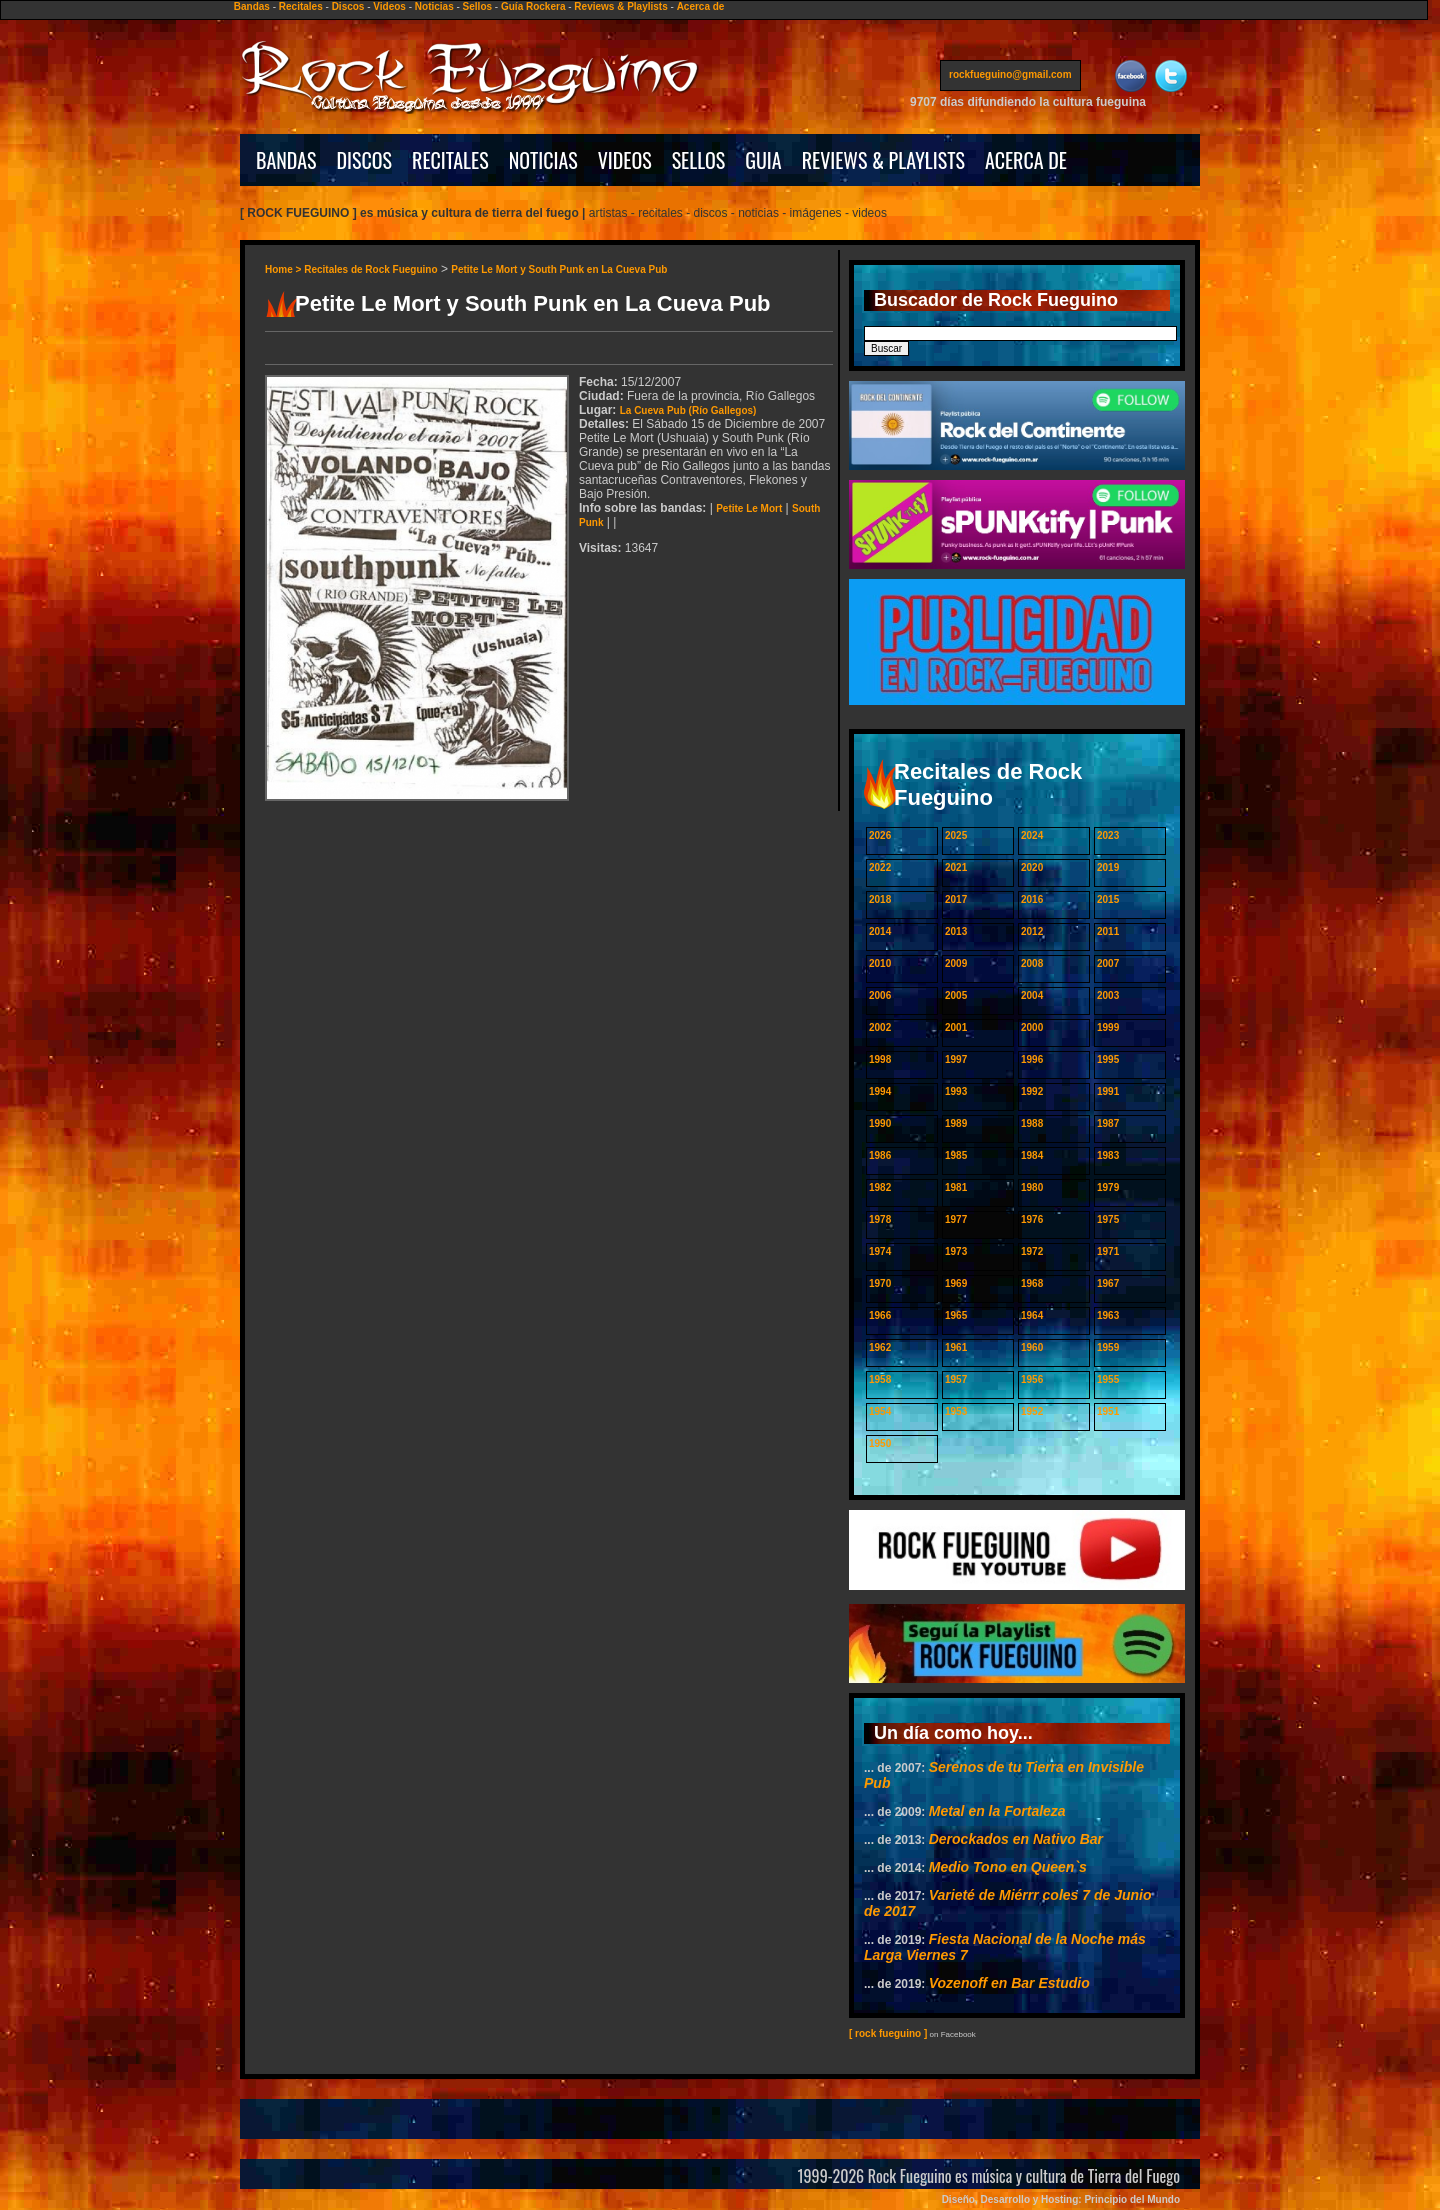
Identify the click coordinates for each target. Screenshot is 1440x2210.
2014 (880, 931)
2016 (1032, 899)
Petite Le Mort (749, 508)
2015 (1108, 899)
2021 (956, 867)
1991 (1108, 1091)
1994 (880, 1091)
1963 (1108, 1315)
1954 (880, 1411)
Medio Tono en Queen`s (1008, 1867)
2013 (956, 931)
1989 (956, 1123)
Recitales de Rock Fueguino (370, 269)
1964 (1032, 1315)
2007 (1108, 963)
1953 (956, 1411)
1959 (1108, 1347)
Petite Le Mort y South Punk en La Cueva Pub (559, 269)
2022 (880, 867)
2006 (880, 995)
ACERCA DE (1026, 160)
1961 (956, 1347)
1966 (880, 1315)
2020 (1032, 867)
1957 (956, 1379)
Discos (348, 6)
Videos (389, 6)
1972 (1032, 1251)
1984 (1032, 1155)
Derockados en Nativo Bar (1016, 1839)
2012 (1032, 931)
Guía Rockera (533, 6)
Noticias (434, 6)
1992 (1032, 1091)
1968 (1032, 1283)
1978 (880, 1219)
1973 (956, 1251)
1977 (956, 1219)
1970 (880, 1283)
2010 (880, 963)
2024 (1032, 835)
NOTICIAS (543, 160)
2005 (956, 995)
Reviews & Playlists (620, 6)
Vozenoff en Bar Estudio (1009, 1983)
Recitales (301, 6)
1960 (1032, 1347)
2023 (1108, 835)
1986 (880, 1155)
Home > (284, 269)
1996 (1032, 1059)
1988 (1032, 1123)
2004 (1032, 995)
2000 (1032, 1027)
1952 (1032, 1411)
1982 (880, 1187)
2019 (1108, 867)
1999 (1108, 1027)
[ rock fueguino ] (888, 2033)
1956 (1032, 1379)
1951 (1108, 1411)
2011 (1108, 931)
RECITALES (450, 160)
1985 (956, 1155)
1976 (1032, 1219)
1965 (956, 1315)
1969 (956, 1283)
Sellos (477, 6)
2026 (880, 835)
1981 (956, 1187)
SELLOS (699, 160)
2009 (956, 963)
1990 (880, 1123)
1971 (1108, 1251)
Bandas (252, 6)
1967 (1108, 1283)
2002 (880, 1027)
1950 (880, 1443)
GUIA (763, 160)
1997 (956, 1059)
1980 (1032, 1187)
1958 (880, 1379)
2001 (956, 1027)
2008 (1032, 963)
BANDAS (286, 160)
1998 (880, 1059)
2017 (956, 899)
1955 (1108, 1379)
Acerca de (701, 6)
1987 (1108, 1123)
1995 (1108, 1059)
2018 (880, 899)
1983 (1108, 1155)
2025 (956, 835)
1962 (880, 1347)
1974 (880, 1251)
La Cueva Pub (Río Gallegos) (688, 410)
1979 (1108, 1187)
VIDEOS (625, 160)
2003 (1108, 995)
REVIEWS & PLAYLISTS (883, 160)
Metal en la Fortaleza (997, 1811)
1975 (1108, 1219)
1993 (956, 1091)
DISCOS (365, 160)
